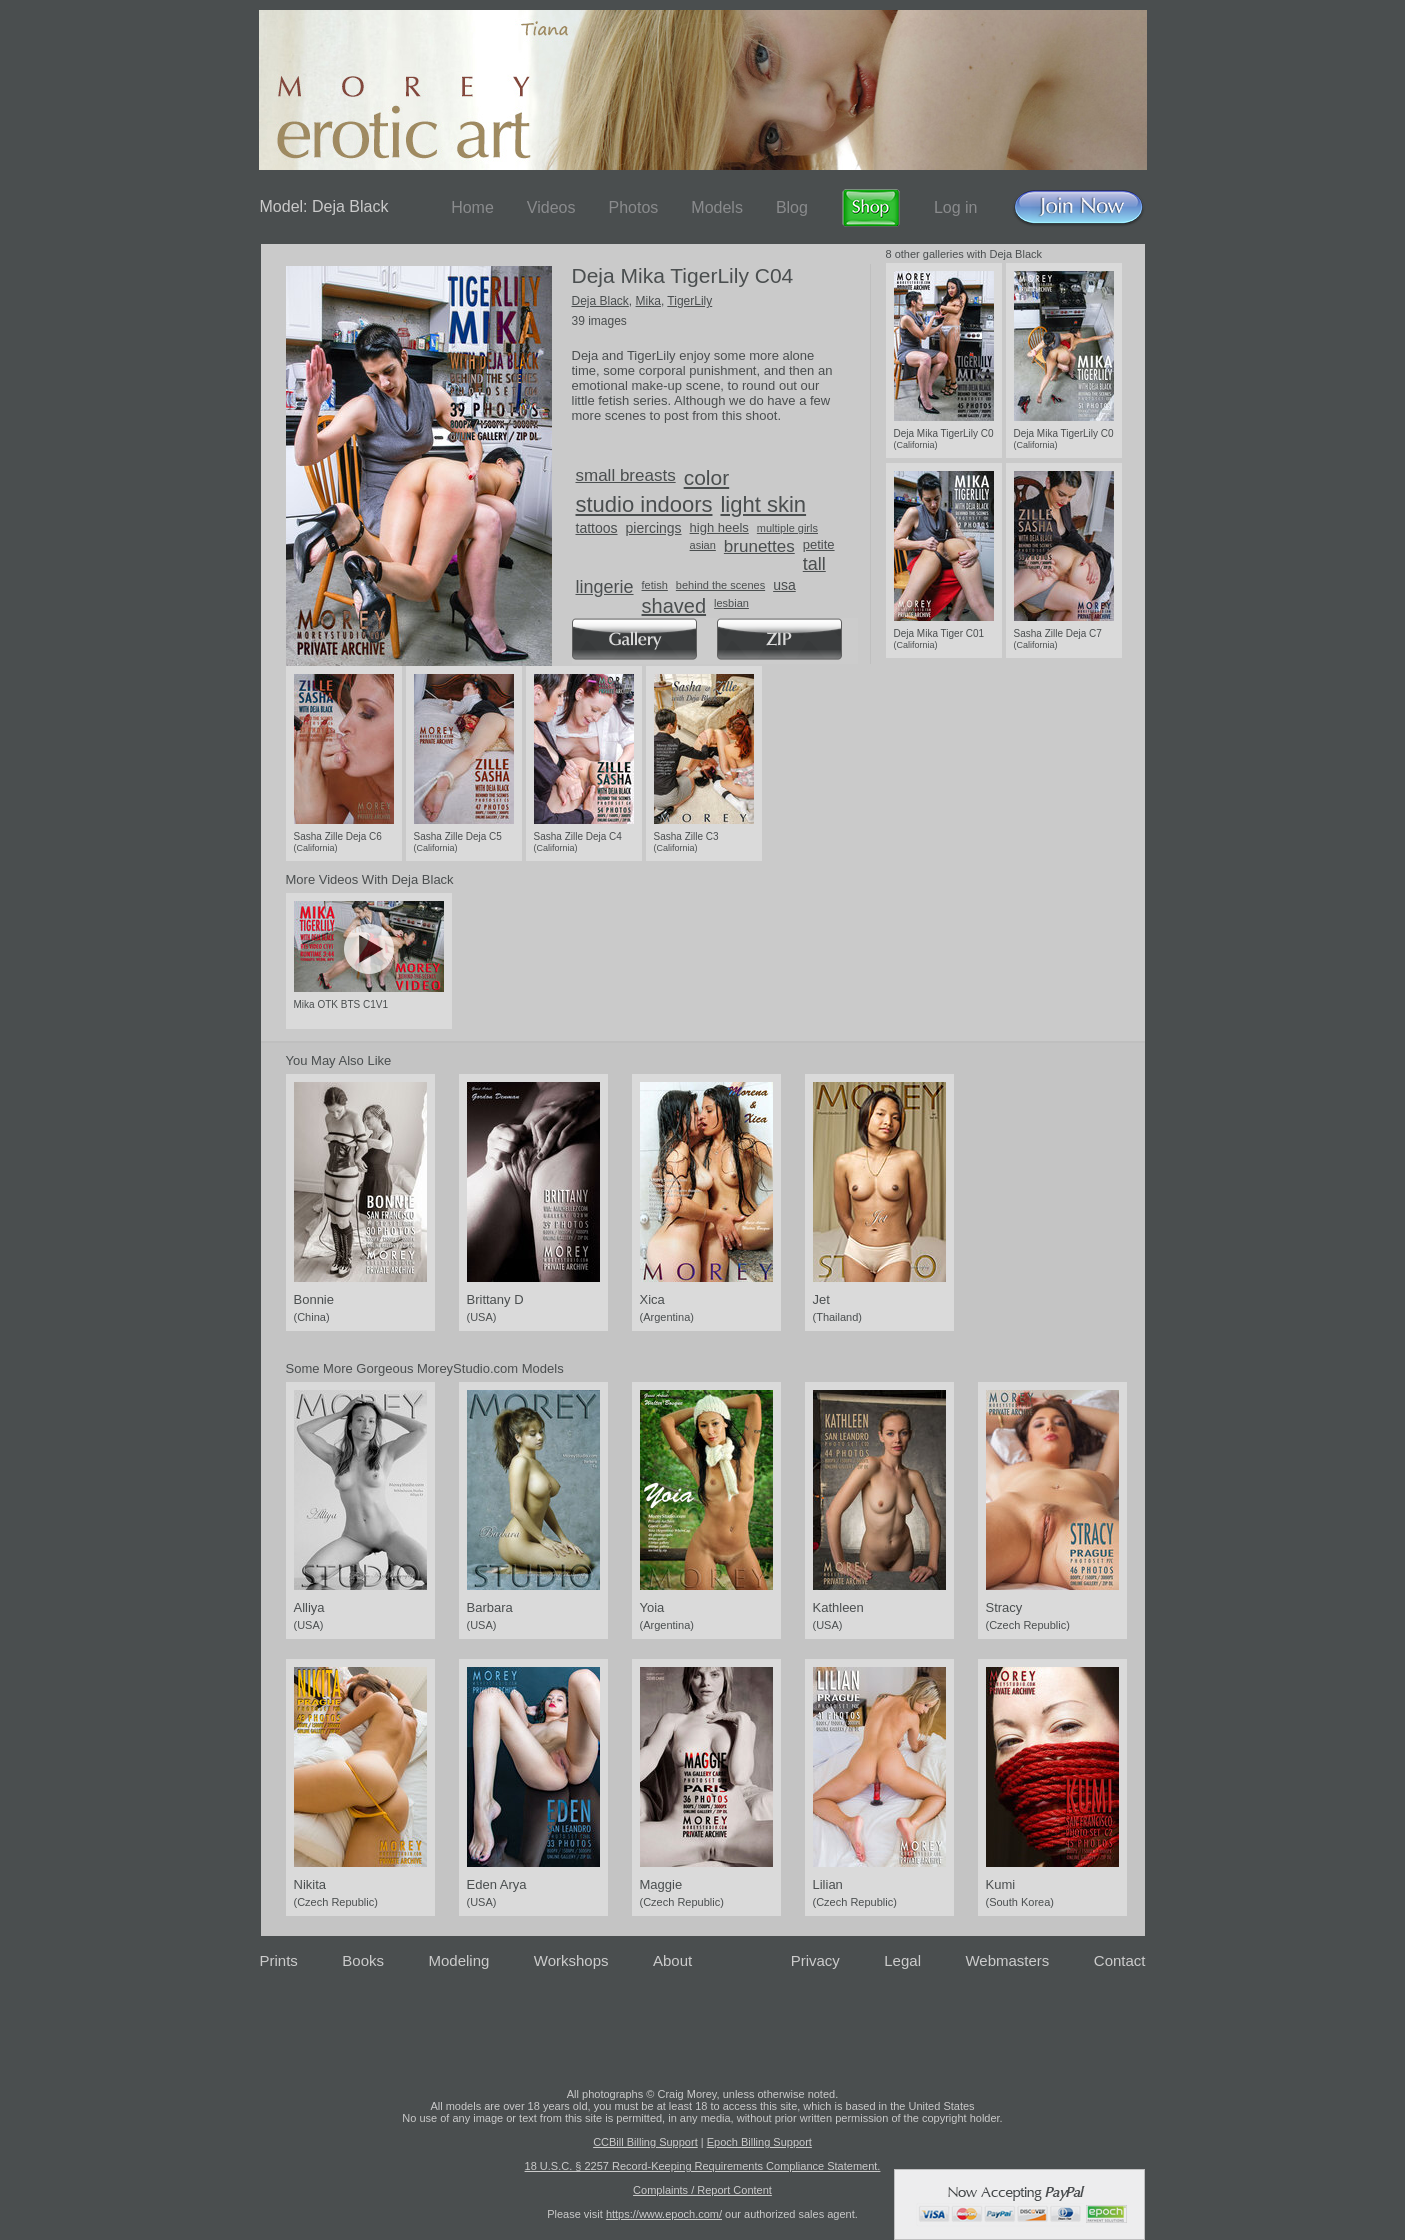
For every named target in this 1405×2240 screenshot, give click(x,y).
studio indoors (644, 504)
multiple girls (787, 528)
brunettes (759, 546)
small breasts (626, 475)
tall (814, 564)
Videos (551, 207)
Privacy (815, 1960)
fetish (655, 585)
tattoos (597, 528)
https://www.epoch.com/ (664, 2214)
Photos (633, 207)
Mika (648, 301)
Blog (792, 207)
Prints (279, 1960)
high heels (719, 527)
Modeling (458, 1960)
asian (703, 545)
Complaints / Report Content (702, 2190)
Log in (956, 207)
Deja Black (600, 301)
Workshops (571, 1960)
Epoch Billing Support (759, 2142)
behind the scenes (720, 585)
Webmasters (1007, 1960)
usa (784, 585)
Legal (902, 1960)
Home (472, 207)
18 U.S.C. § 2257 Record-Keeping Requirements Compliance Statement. (703, 2166)
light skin (763, 504)
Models (717, 207)
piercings (654, 528)
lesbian (731, 603)
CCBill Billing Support (645, 2142)
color (707, 477)
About (672, 1960)
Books (363, 1960)
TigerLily (689, 301)
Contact (1120, 1960)
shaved (674, 606)
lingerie (605, 587)
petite (819, 544)
